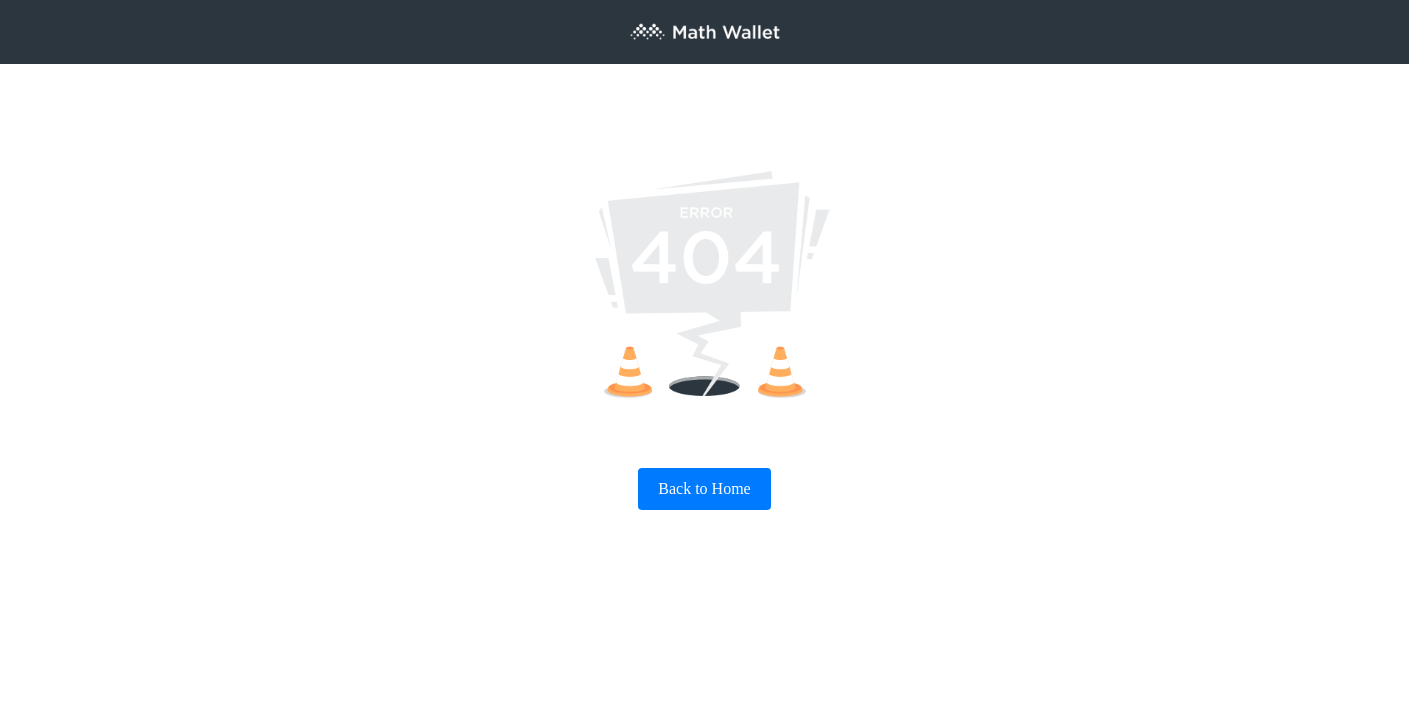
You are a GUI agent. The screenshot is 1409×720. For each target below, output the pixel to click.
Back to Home (704, 488)
